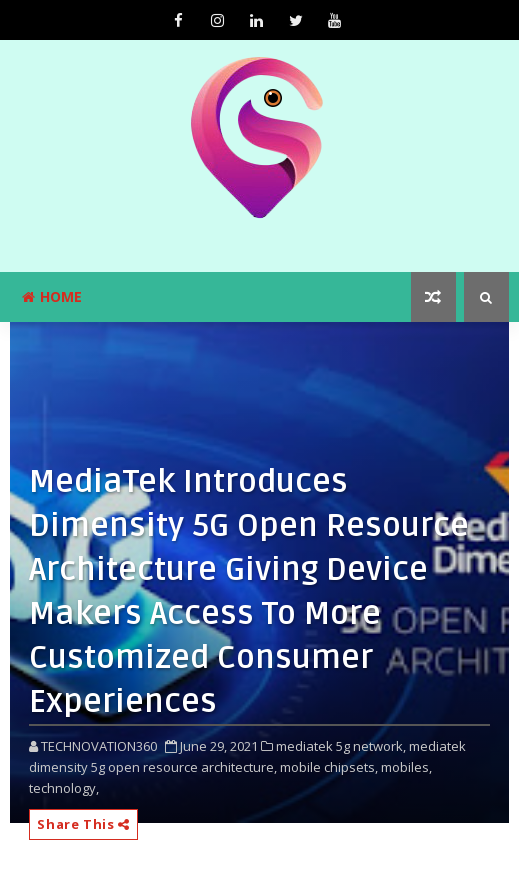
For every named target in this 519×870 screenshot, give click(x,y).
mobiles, (406, 767)
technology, (64, 788)
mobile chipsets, (329, 767)
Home (52, 296)
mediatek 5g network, (341, 746)
